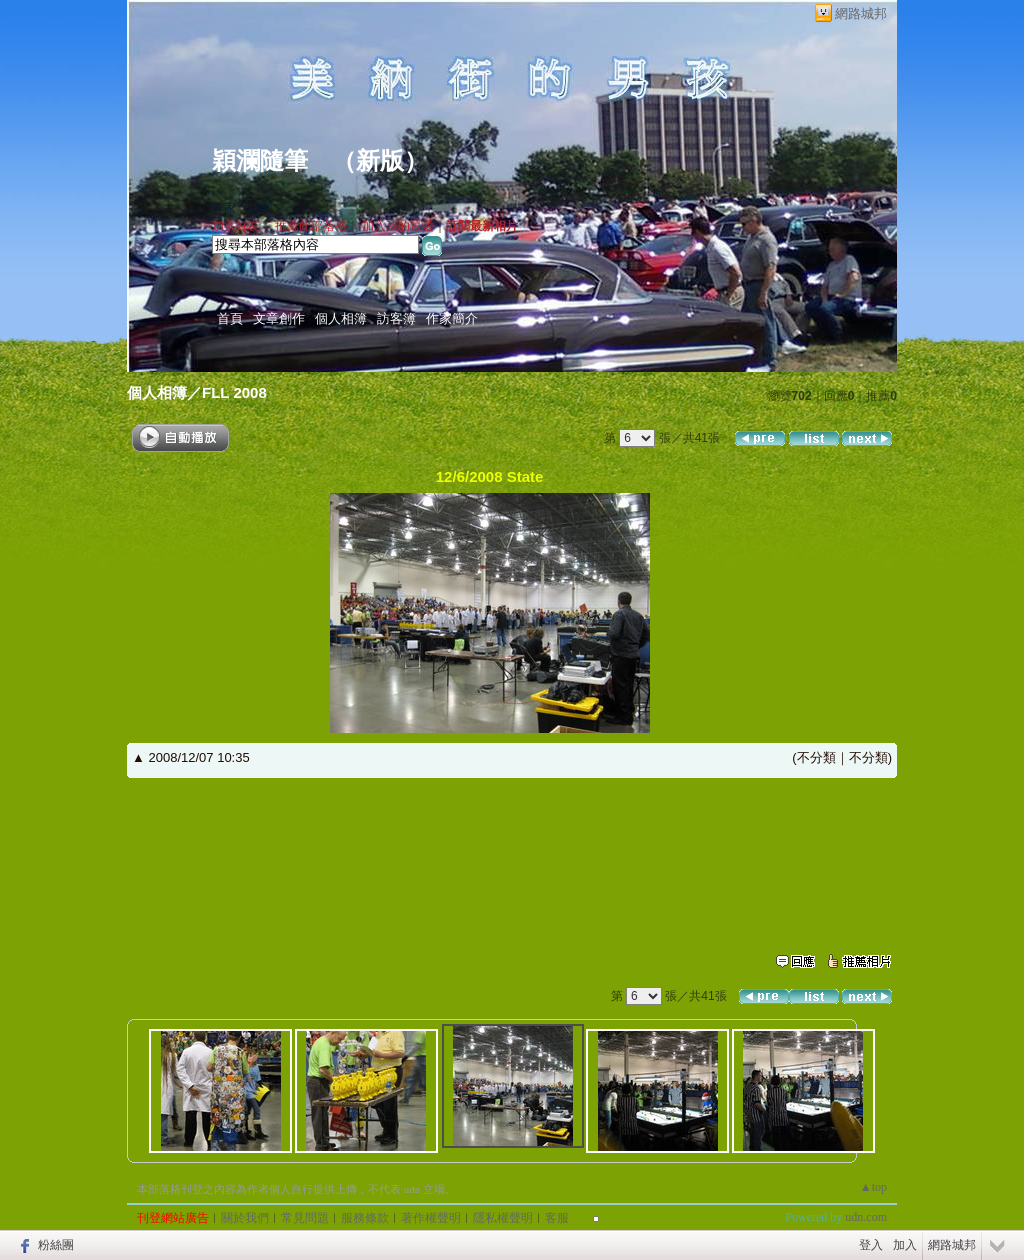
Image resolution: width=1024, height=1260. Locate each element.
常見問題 (305, 1218)
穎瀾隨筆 (260, 161)
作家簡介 (452, 318)
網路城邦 (861, 13)
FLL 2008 (234, 392)
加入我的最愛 (398, 226)
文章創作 (279, 318)
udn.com (866, 1217)
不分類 (816, 757)
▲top (873, 1187)
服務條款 (365, 1218)
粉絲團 (56, 1245)
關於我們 (245, 1218)
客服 (557, 1218)
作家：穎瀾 (242, 208)
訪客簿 (396, 318)
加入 (905, 1245)
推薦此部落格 (311, 226)
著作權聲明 (431, 1218)
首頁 (230, 318)
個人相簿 (341, 318)
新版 (380, 161)
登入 (871, 1245)
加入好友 (236, 226)
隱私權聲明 (503, 1218)
